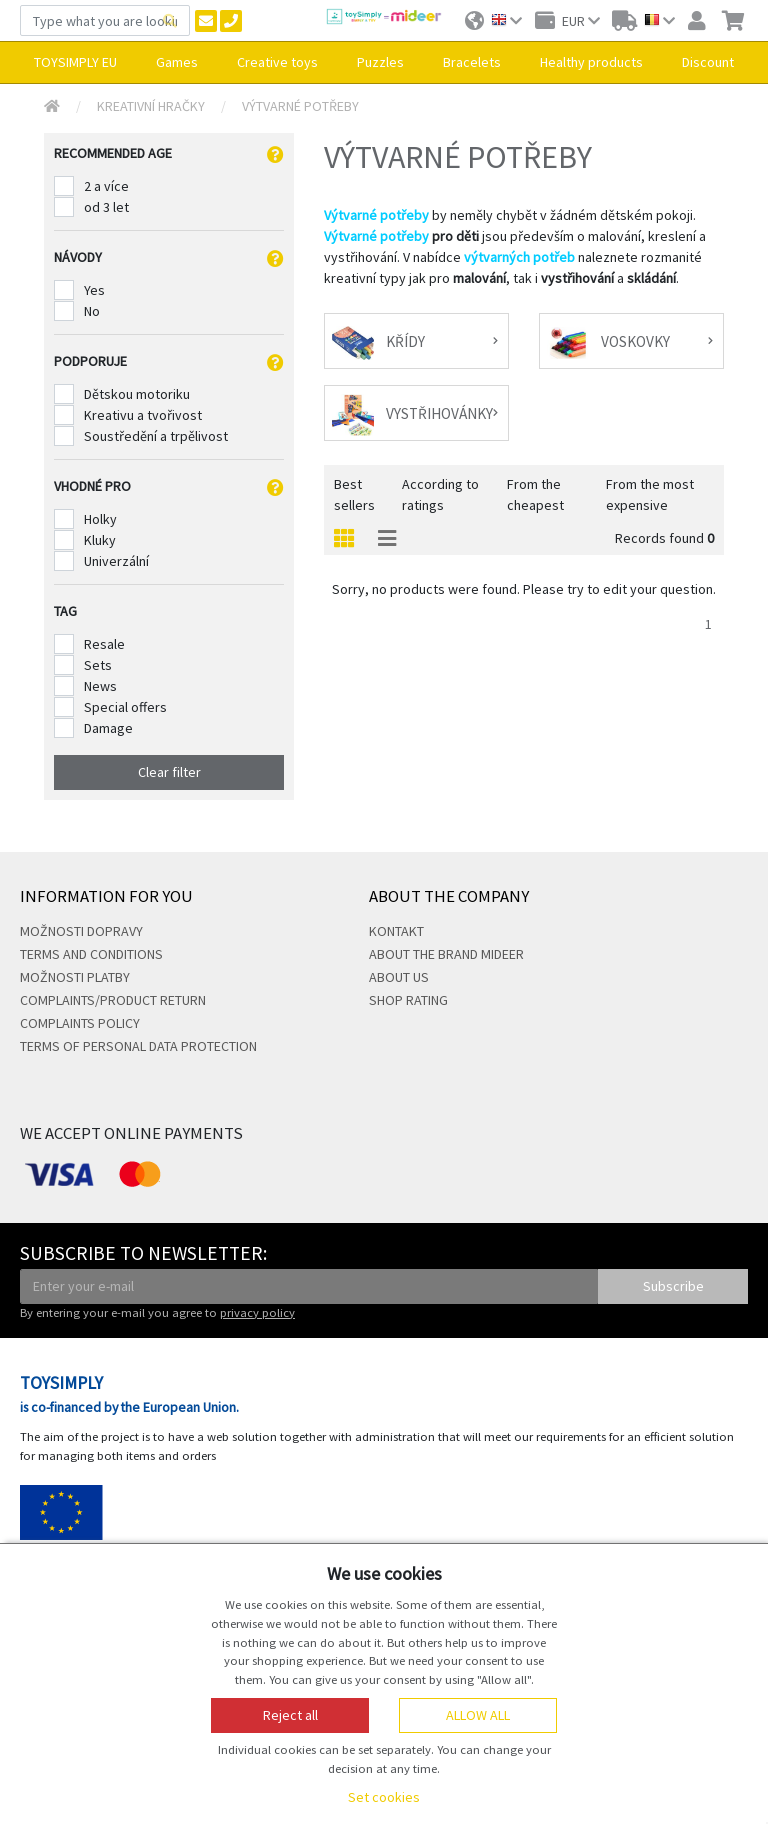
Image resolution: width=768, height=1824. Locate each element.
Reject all (290, 1715)
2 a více (106, 186)
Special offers (125, 707)
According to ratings (440, 494)
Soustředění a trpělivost (156, 436)
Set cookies (384, 1797)
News (100, 686)
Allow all (478, 1715)
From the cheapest (535, 494)
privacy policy (257, 1312)
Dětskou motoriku (137, 394)
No (92, 311)
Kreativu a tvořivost (143, 415)
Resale (104, 644)
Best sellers (354, 494)
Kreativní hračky (151, 106)
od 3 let (106, 207)
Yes (94, 290)
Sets (98, 665)
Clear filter (169, 772)
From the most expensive (650, 494)
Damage (108, 728)
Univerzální (116, 561)
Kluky (100, 540)
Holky (100, 519)
